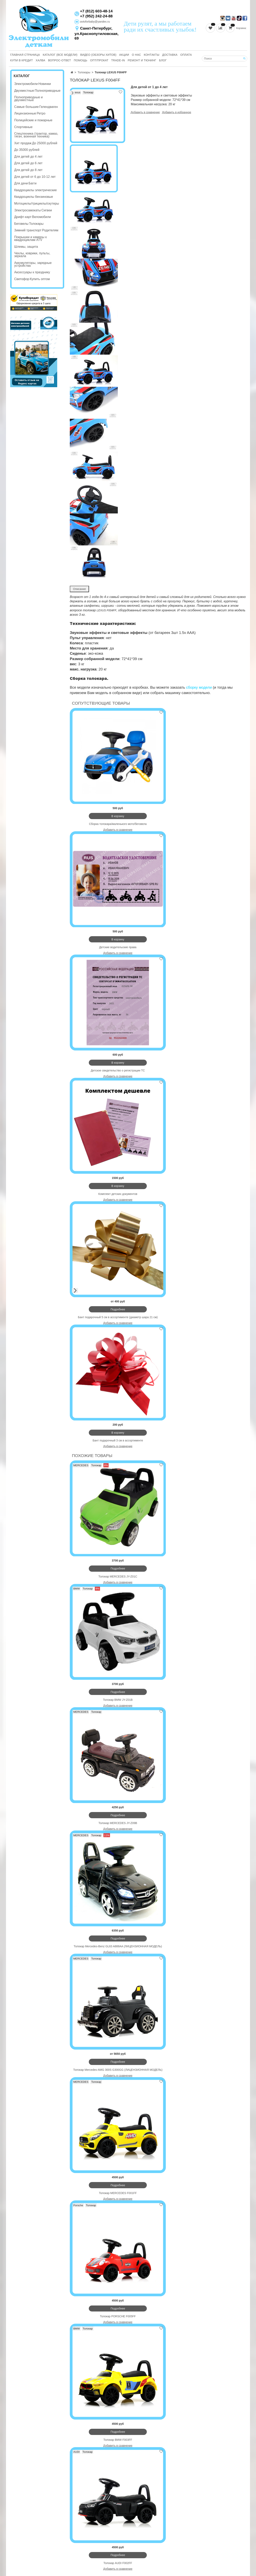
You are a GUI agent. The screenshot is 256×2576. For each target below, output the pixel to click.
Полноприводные (47, 90)
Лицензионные (25, 113)
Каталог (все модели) (60, 54)
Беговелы (21, 223)
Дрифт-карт (22, 217)
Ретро (41, 113)
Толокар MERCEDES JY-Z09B (117, 1823)
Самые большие (26, 106)
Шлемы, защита (26, 246)
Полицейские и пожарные (33, 120)
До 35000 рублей (26, 149)
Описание (79, 589)
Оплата (186, 54)
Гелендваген (48, 106)
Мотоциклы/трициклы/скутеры (36, 203)
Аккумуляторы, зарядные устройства (33, 264)
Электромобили (26, 84)
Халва (40, 60)
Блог (163, 60)
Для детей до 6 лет (28, 163)
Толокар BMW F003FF (117, 2439)
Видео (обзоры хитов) (98, 54)
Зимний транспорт (27, 230)
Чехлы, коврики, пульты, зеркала (32, 255)
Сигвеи (46, 210)
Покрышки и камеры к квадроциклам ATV (30, 238)
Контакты (151, 54)
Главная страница (25, 54)
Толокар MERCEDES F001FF (118, 2193)
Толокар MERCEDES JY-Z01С (117, 1576)
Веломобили (41, 217)
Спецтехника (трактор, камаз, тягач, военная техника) (36, 135)
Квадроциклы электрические (35, 190)
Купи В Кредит (21, 60)
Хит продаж (22, 143)
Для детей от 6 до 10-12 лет (35, 176)
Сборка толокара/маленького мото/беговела (118, 824)
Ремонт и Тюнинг (142, 60)
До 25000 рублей (44, 143)
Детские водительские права (117, 947)
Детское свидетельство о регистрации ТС (118, 1070)
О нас (136, 54)
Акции (124, 54)
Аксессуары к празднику (32, 272)
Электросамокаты (27, 210)
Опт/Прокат (99, 60)
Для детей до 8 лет (28, 170)
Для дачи (21, 183)
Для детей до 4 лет (28, 156)
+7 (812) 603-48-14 (96, 11)
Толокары (84, 72)
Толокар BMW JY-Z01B (118, 1699)
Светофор (21, 279)
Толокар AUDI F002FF (117, 2563)
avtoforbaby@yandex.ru (92, 21)
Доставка (170, 54)
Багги (32, 183)
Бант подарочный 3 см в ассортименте (118, 1440)
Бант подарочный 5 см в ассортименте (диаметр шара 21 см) (118, 1317)
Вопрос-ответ (59, 60)
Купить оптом (40, 279)
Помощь (80, 60)
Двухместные (24, 90)
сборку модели (199, 687)
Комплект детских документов (117, 1194)
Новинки (44, 84)
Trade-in (118, 60)
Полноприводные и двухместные (28, 98)
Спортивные (23, 127)
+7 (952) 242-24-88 (96, 16)
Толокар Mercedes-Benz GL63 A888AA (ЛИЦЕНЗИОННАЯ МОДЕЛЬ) (118, 1946)
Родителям (50, 230)
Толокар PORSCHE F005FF (118, 2316)
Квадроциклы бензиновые (33, 196)
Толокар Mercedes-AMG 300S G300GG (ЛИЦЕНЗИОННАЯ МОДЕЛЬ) (117, 2069)
